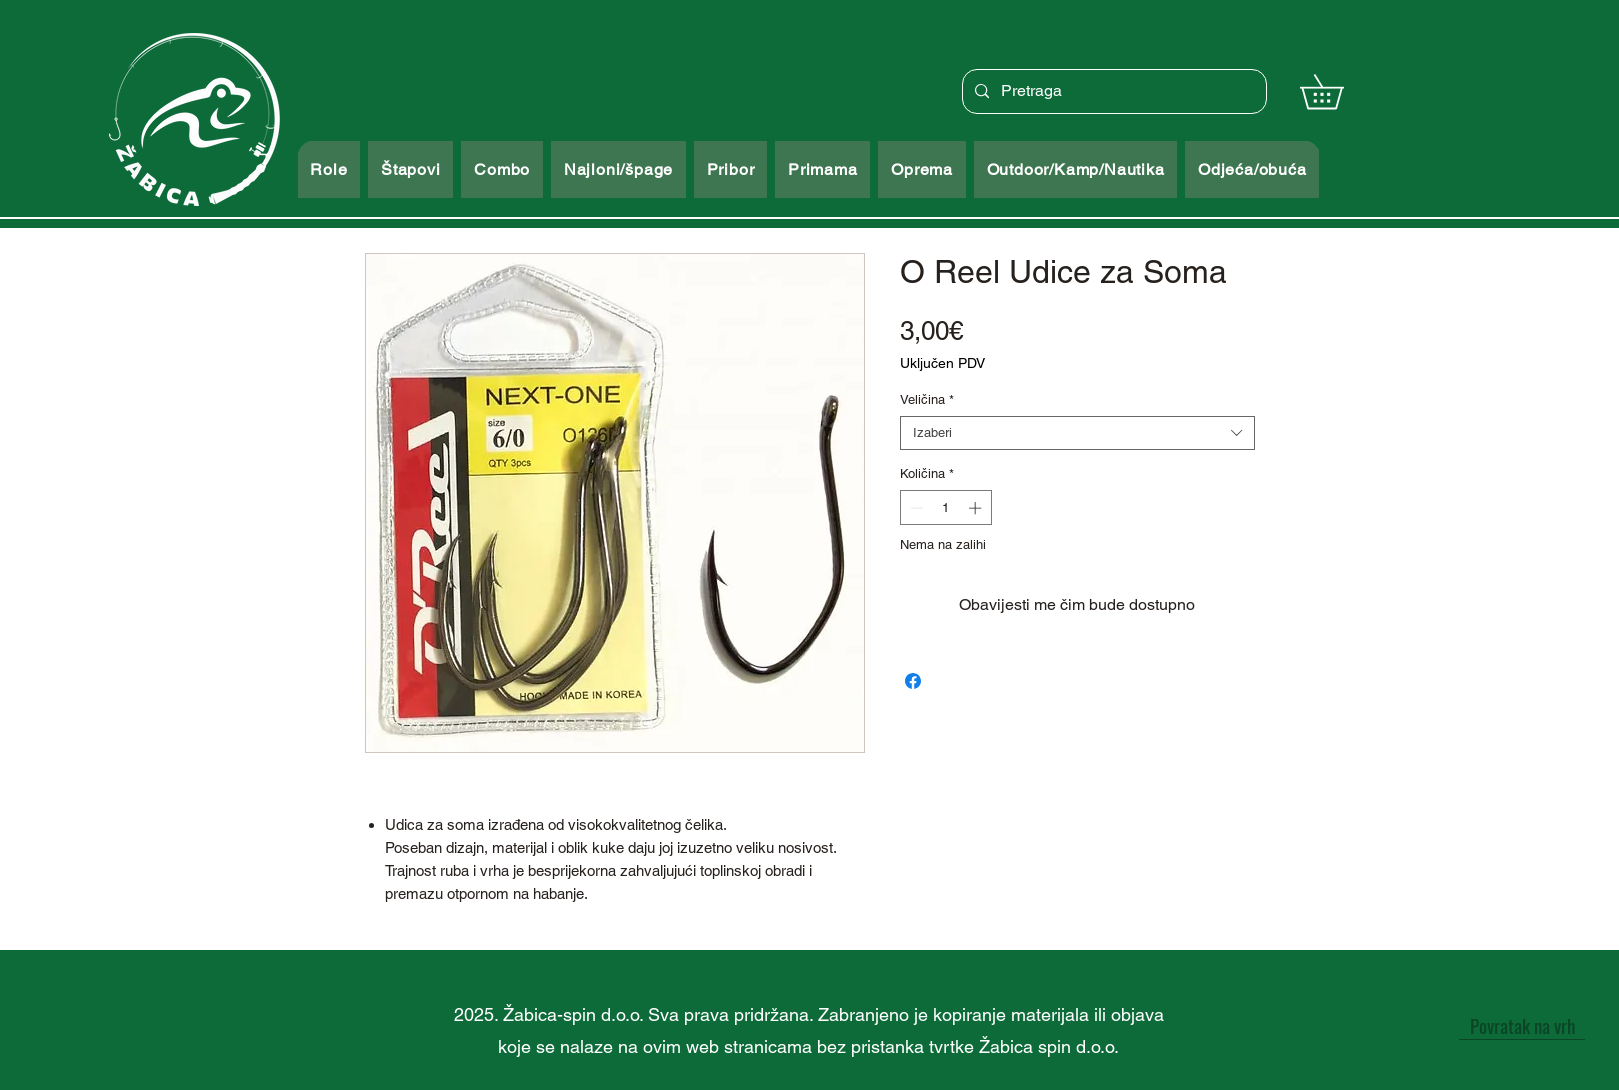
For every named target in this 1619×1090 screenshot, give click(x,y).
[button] (1338, 91)
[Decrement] (915, 508)
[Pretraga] (1112, 91)
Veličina (927, 399)
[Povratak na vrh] (1522, 1025)
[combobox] (1077, 433)
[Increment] (977, 508)
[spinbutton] (945, 508)
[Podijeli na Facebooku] (913, 681)
